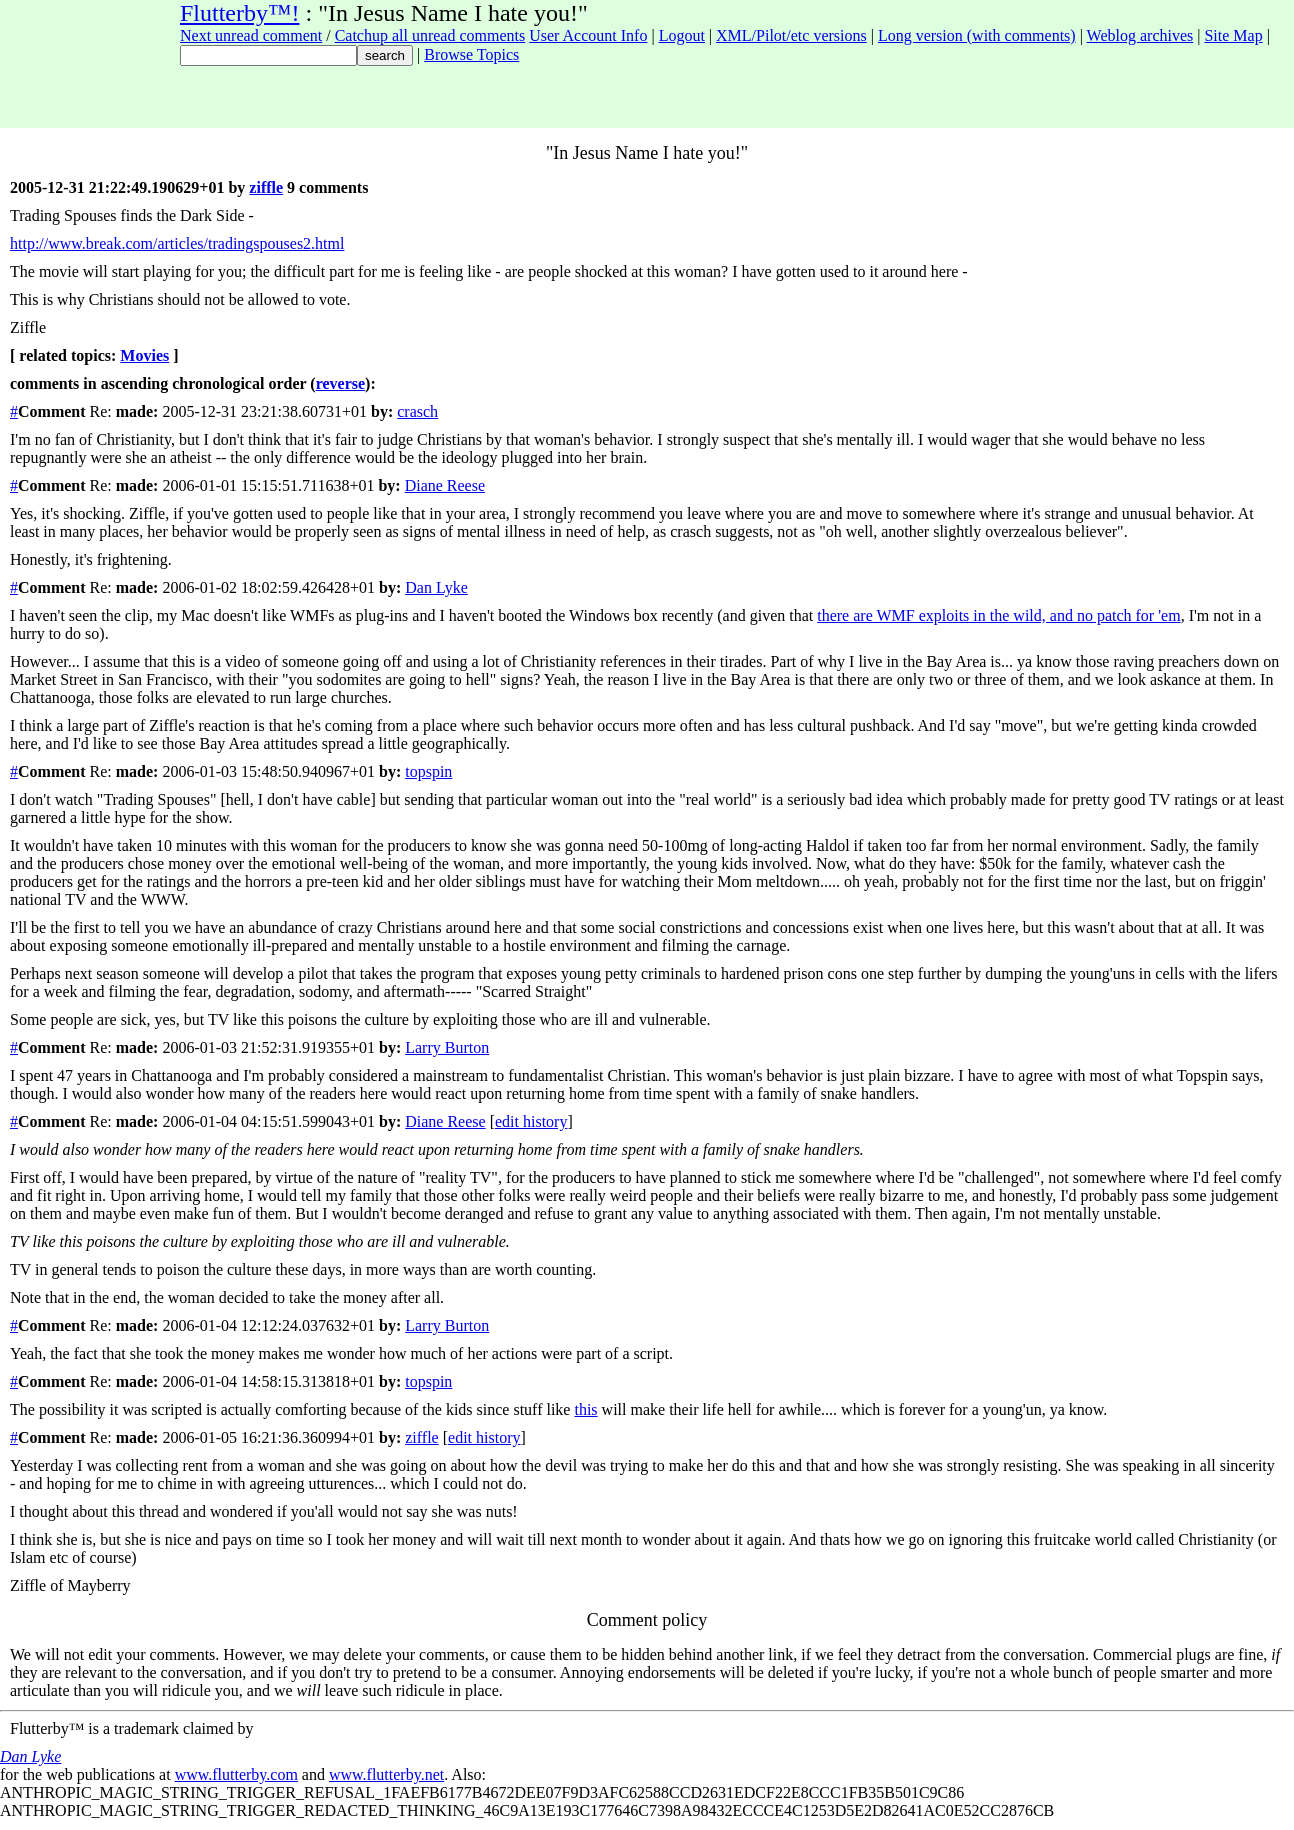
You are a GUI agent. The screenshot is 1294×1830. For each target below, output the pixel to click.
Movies (144, 355)
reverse (340, 383)
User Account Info (588, 35)
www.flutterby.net (386, 1774)
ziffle (266, 187)
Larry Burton (447, 1047)
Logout (682, 35)
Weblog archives (1140, 35)
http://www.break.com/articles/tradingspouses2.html (177, 243)
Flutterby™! (240, 13)
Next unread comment (251, 35)
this (585, 1409)
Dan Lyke (436, 587)
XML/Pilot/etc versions (791, 35)
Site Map (1233, 35)
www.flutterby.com (236, 1774)
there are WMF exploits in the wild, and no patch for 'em (998, 615)
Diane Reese (445, 485)
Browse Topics (471, 54)
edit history (531, 1121)
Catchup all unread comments (430, 35)
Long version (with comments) (977, 35)
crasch (417, 411)
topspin (428, 771)
